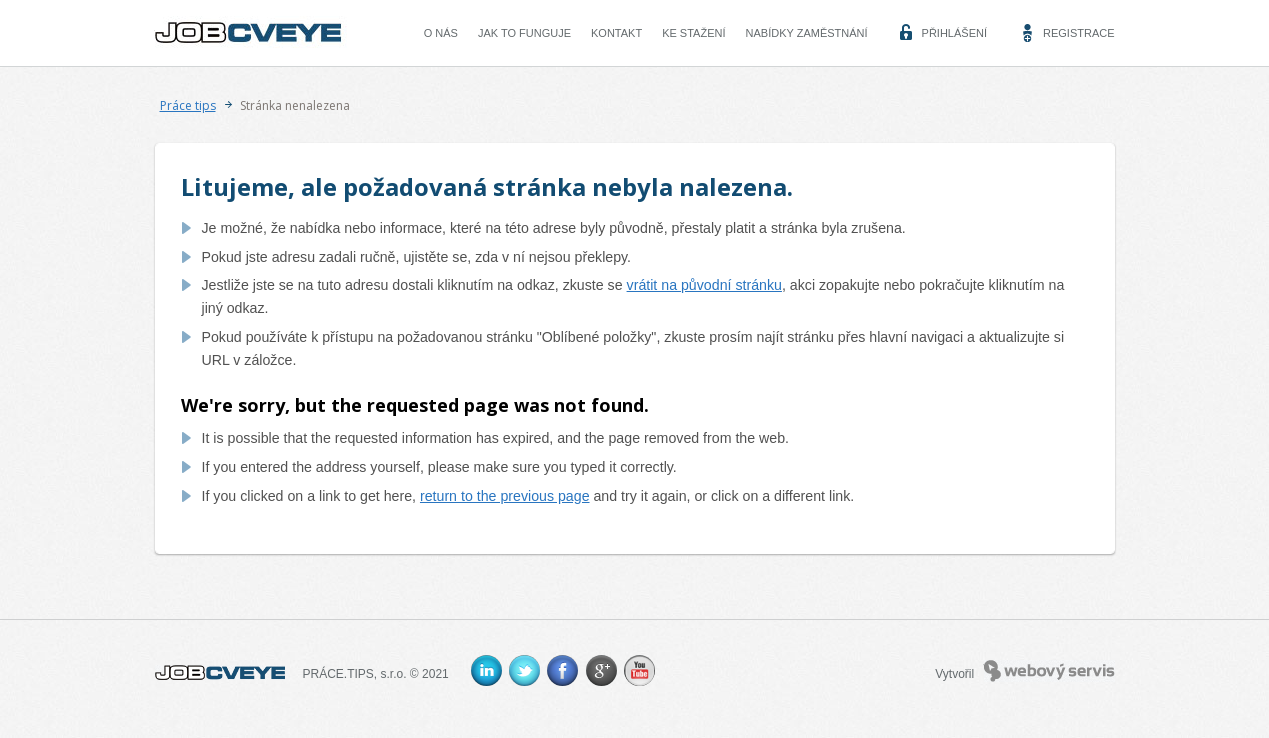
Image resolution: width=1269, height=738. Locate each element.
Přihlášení (954, 33)
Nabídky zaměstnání (807, 33)
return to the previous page (505, 496)
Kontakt (616, 33)
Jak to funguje (524, 33)
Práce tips (188, 105)
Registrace (1079, 33)
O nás (441, 33)
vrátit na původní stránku (704, 285)
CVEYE (253, 33)
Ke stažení (693, 33)
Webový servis (1049, 671)
